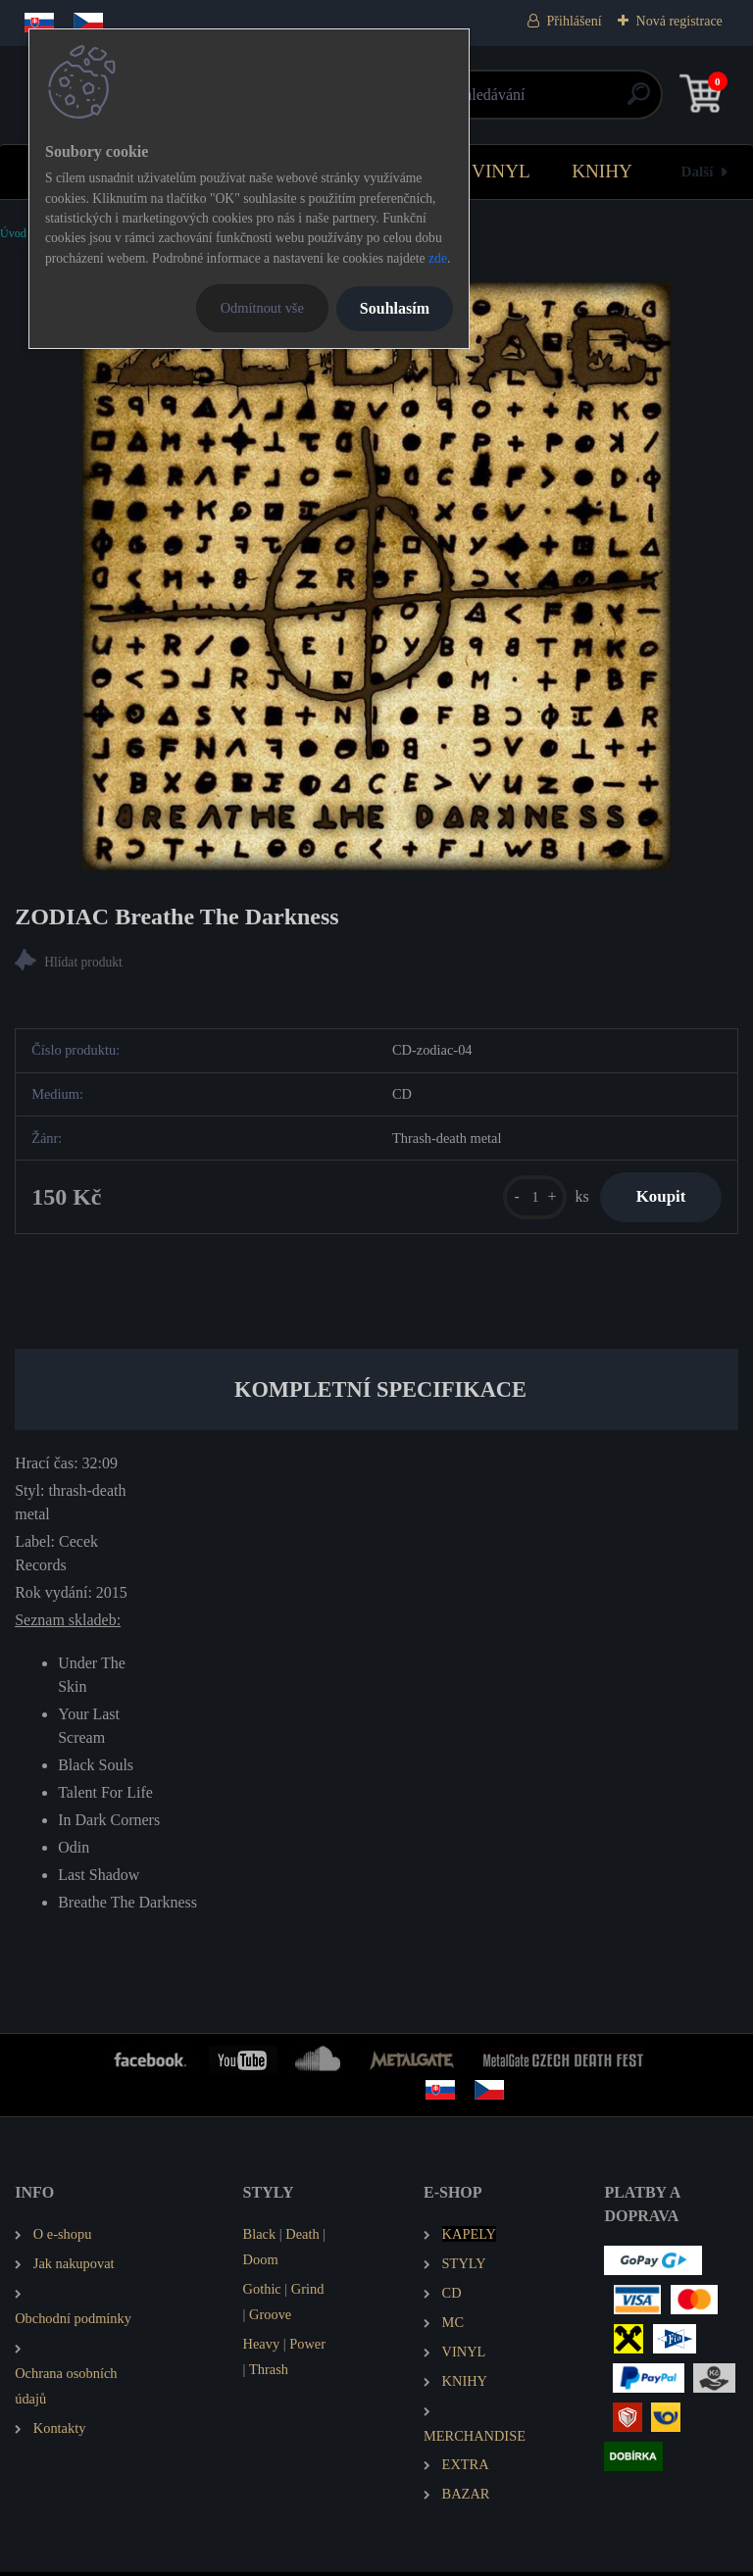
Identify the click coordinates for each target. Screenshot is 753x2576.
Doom (260, 2263)
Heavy (261, 2347)
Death (302, 2238)
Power (307, 2347)
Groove (270, 2318)
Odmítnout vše (262, 308)
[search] (611, 101)
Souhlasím (394, 308)
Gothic (262, 2293)
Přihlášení (574, 21)
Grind (308, 2293)
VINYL (501, 171)
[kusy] (526, 1199)
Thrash (268, 2373)
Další (697, 171)
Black (259, 2238)
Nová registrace (679, 21)
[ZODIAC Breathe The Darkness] (376, 576)
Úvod (13, 233)
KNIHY (602, 171)
